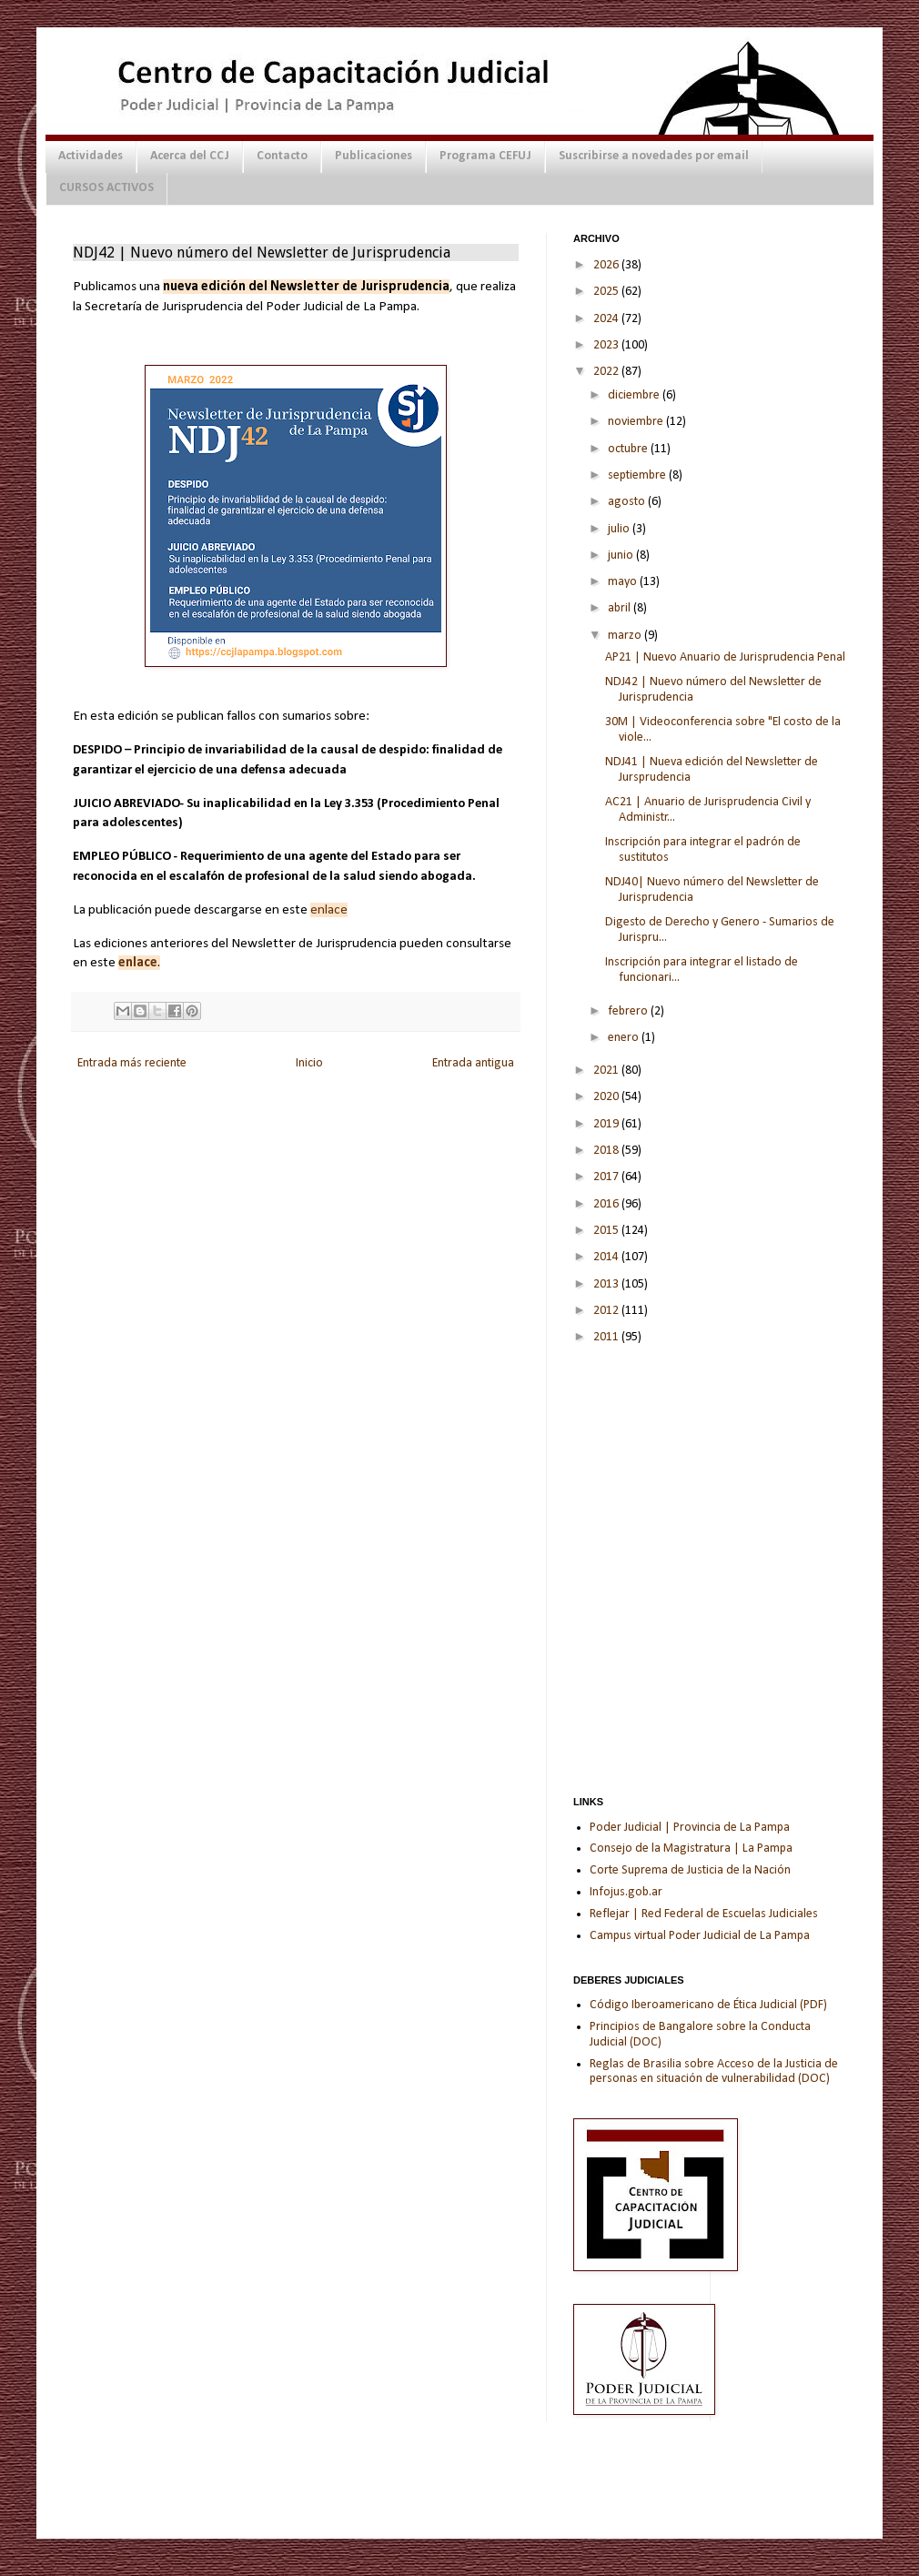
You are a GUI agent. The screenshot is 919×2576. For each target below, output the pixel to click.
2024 (607, 319)
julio (620, 529)
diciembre (635, 395)
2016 (607, 1204)
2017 (607, 1177)
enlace (329, 910)
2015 (607, 1230)
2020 (607, 1097)
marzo (626, 635)
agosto (628, 502)
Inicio (309, 1063)
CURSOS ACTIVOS (106, 188)
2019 (607, 1124)
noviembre (637, 422)
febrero (629, 1011)
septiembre (638, 475)
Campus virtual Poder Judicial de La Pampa (700, 1936)
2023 (607, 345)
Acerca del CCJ (189, 156)
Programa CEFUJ (485, 156)
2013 (607, 1284)
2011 (607, 1337)
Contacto (282, 156)
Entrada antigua (473, 1063)
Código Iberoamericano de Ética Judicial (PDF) (708, 2005)
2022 (607, 372)
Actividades (90, 156)
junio (622, 555)
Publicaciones (373, 156)
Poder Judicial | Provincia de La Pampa (690, 1827)
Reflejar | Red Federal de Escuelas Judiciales (704, 1914)
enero (624, 1038)
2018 (607, 1150)
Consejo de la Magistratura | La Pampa (691, 1848)
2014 (607, 1257)
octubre (629, 449)
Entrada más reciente (132, 1063)
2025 (607, 291)
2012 (607, 1311)
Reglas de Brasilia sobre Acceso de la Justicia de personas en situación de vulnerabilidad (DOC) (714, 2071)
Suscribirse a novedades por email (654, 156)
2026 (607, 265)
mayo (624, 582)
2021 (607, 1070)
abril (620, 608)
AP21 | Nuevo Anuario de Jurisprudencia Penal (725, 657)
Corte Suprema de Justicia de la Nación (690, 1870)
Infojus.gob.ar (626, 1892)
